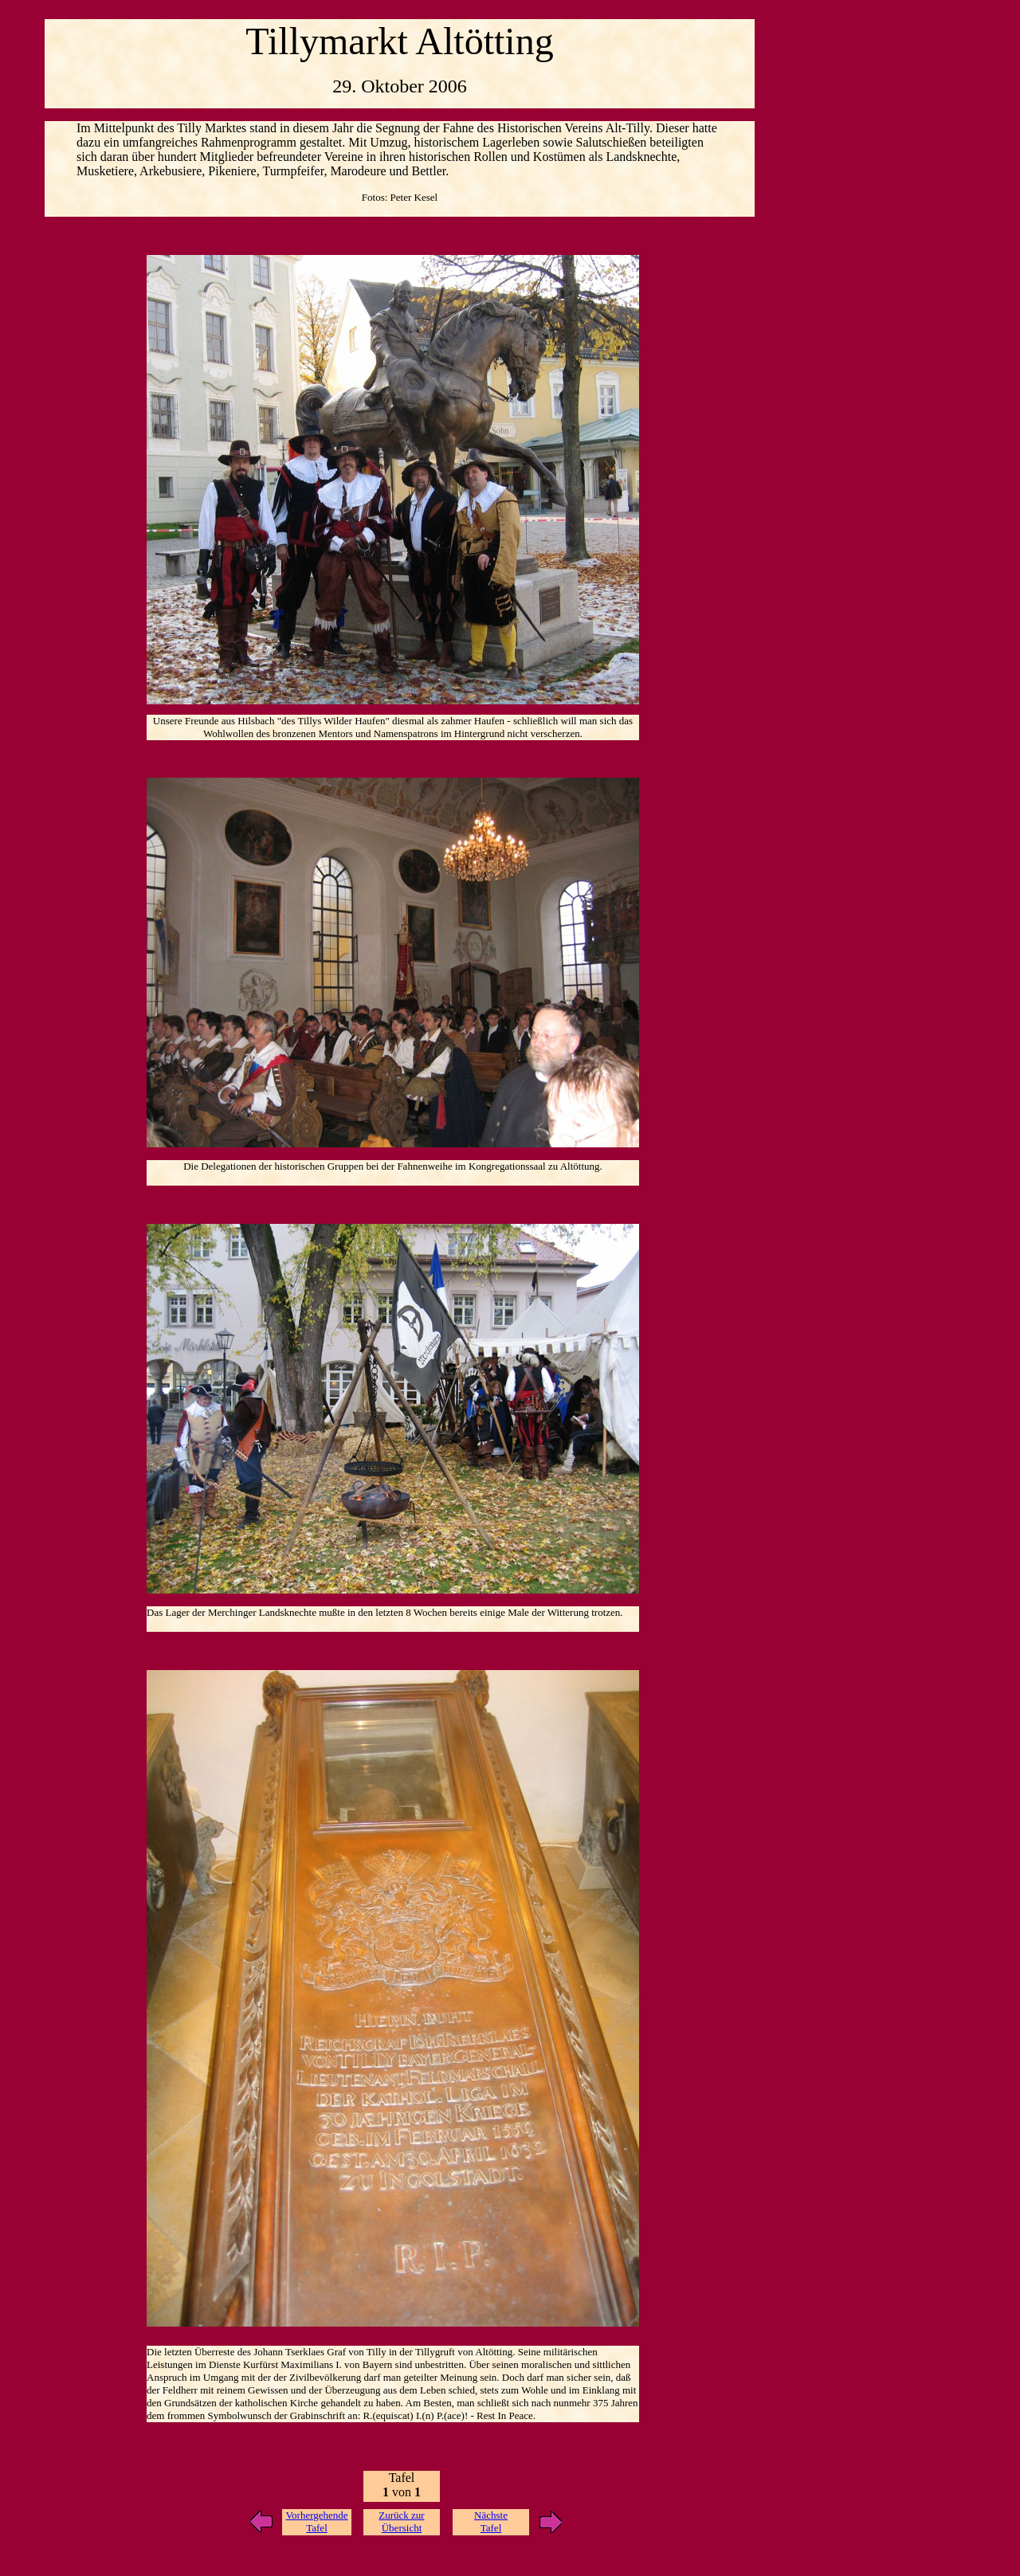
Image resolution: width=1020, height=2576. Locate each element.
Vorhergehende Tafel (316, 2521)
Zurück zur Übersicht (401, 2521)
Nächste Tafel (491, 2521)
